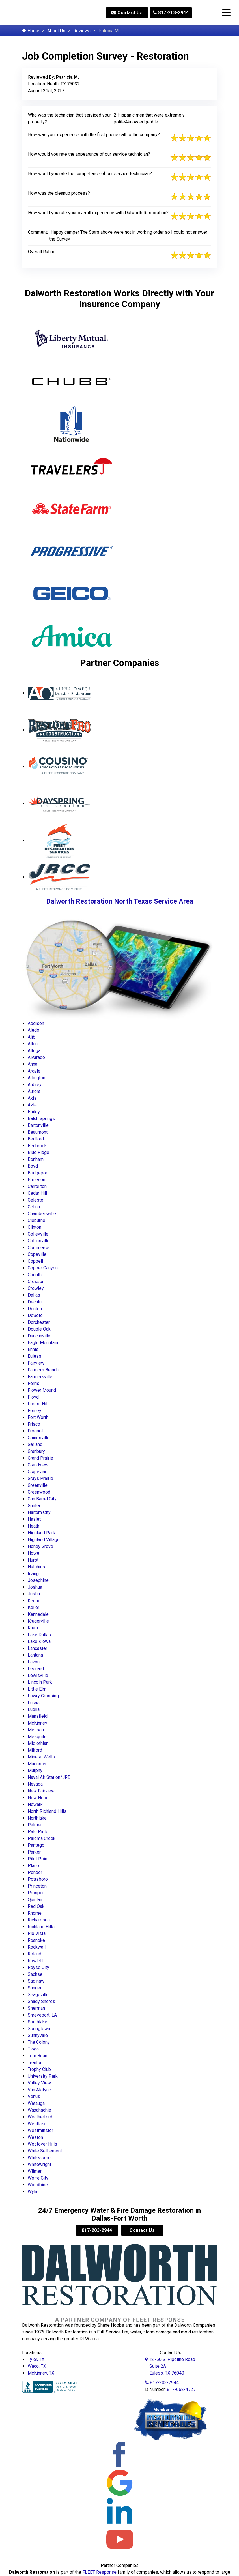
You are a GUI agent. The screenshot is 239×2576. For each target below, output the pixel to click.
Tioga (33, 2049)
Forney (34, 1410)
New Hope (38, 1797)
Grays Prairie (40, 1478)
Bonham (36, 1159)
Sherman (36, 2008)
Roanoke (36, 1940)
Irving (33, 1573)
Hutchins (36, 1566)
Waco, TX (37, 2366)
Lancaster (37, 1648)
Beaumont (38, 1132)
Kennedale (38, 1614)
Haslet (34, 1519)
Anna (32, 1064)
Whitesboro (39, 2157)
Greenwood (39, 1492)
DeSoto (35, 1315)
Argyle (34, 1071)
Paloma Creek (41, 1838)
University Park (43, 2076)
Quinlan (35, 1899)
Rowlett (35, 1960)
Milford (35, 1750)
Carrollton (37, 1186)
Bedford (36, 1139)
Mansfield (38, 1716)
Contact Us (127, 12)
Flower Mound (42, 1390)
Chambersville (42, 1213)
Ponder (35, 1872)
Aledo (33, 1030)
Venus (34, 2096)
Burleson (36, 1179)
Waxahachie (39, 2110)
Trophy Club (39, 2069)
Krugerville (38, 1621)
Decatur (35, 1302)
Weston (35, 2137)
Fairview (36, 1363)
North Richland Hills (47, 1811)
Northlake (37, 1818)
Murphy (35, 1770)
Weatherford (40, 2117)
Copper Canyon (43, 1268)
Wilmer (35, 2171)
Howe (33, 1553)
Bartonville (38, 1125)
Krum (33, 1628)
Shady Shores (41, 2001)
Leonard (36, 1668)
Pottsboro (38, 1879)
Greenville (38, 1485)
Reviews (82, 30)
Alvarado (36, 1057)
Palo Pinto (38, 1831)
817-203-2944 (171, 12)
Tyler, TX (36, 2359)
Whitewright (39, 2164)
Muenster (37, 1763)
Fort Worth (38, 1417)
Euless (34, 1356)
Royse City (38, 1967)
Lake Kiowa (39, 1641)
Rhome (35, 1913)
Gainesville (38, 1437)
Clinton (34, 1227)
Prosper (36, 1892)
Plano (33, 1865)
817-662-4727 (181, 2389)
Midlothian (38, 1743)
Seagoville (38, 1994)
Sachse (35, 1974)
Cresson (36, 1281)
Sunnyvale (38, 2035)
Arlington (36, 1077)
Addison (36, 1023)
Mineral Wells (41, 1757)
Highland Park (41, 1532)
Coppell (35, 1261)
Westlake (37, 2123)
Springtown (39, 2028)
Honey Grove (40, 1546)
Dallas (34, 1295)
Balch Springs (41, 1118)
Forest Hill (38, 1403)
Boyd (33, 1166)
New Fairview (41, 1791)
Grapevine (38, 1471)
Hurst (33, 1560)
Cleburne (36, 1220)
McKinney (37, 1723)
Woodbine (38, 2184)
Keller (33, 1607)
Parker (34, 1852)
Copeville (37, 1254)
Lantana (35, 1655)
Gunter (34, 1505)
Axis (32, 1098)
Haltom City (39, 1512)
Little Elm (37, 1689)
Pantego (36, 1845)
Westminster (40, 2130)
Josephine (38, 1580)
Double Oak (39, 1329)
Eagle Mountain (43, 1342)
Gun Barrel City (42, 1499)
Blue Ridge (38, 1152)
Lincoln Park (40, 1682)
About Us (56, 30)
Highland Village (44, 1539)
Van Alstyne (39, 2089)
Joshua (35, 1587)
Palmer (35, 1825)
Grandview (38, 1465)
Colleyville (38, 1234)
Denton (35, 1308)
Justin (34, 1594)
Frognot (35, 1431)
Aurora (34, 1091)
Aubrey (35, 1084)
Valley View (39, 2083)
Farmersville (40, 1376)
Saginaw (36, 1981)
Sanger (35, 1988)
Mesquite (37, 1736)
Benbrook (37, 1145)
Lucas (34, 1702)
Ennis (33, 1349)
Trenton (35, 2062)
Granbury (36, 1451)
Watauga (36, 2103)
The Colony (39, 2042)
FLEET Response (99, 2572)
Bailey (34, 1111)
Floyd (33, 1397)
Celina (34, 1206)
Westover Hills (42, 2144)
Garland (35, 1444)
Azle (32, 1105)
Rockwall (37, 1947)
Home (30, 30)
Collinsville (38, 1240)
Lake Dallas (39, 1634)
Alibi (32, 1037)
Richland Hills (41, 1926)
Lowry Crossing (43, 1695)
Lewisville (38, 1675)
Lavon (34, 1662)
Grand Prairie (40, 1458)
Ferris (33, 1383)
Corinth (35, 1274)
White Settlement (45, 2151)
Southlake (37, 2021)
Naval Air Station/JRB (49, 1777)
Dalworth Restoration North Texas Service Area (119, 901)
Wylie (33, 2191)
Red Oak (36, 1906)
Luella (34, 1709)
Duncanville (39, 1336)
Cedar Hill (37, 1193)
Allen (33, 1043)
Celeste (35, 1200)
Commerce (38, 1247)
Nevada (35, 1784)
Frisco (34, 1424)
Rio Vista (37, 1933)
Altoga (34, 1050)
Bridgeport (38, 1173)
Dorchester (39, 1322)
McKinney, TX (41, 2373)
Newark (35, 1804)
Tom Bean (37, 2055)
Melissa (36, 1729)
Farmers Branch (43, 1369)
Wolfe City (38, 2178)
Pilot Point (38, 1858)
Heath (33, 1526)
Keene (34, 1600)
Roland (34, 1954)
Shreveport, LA (42, 2015)
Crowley (36, 1288)
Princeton (37, 1886)
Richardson (39, 1920)
